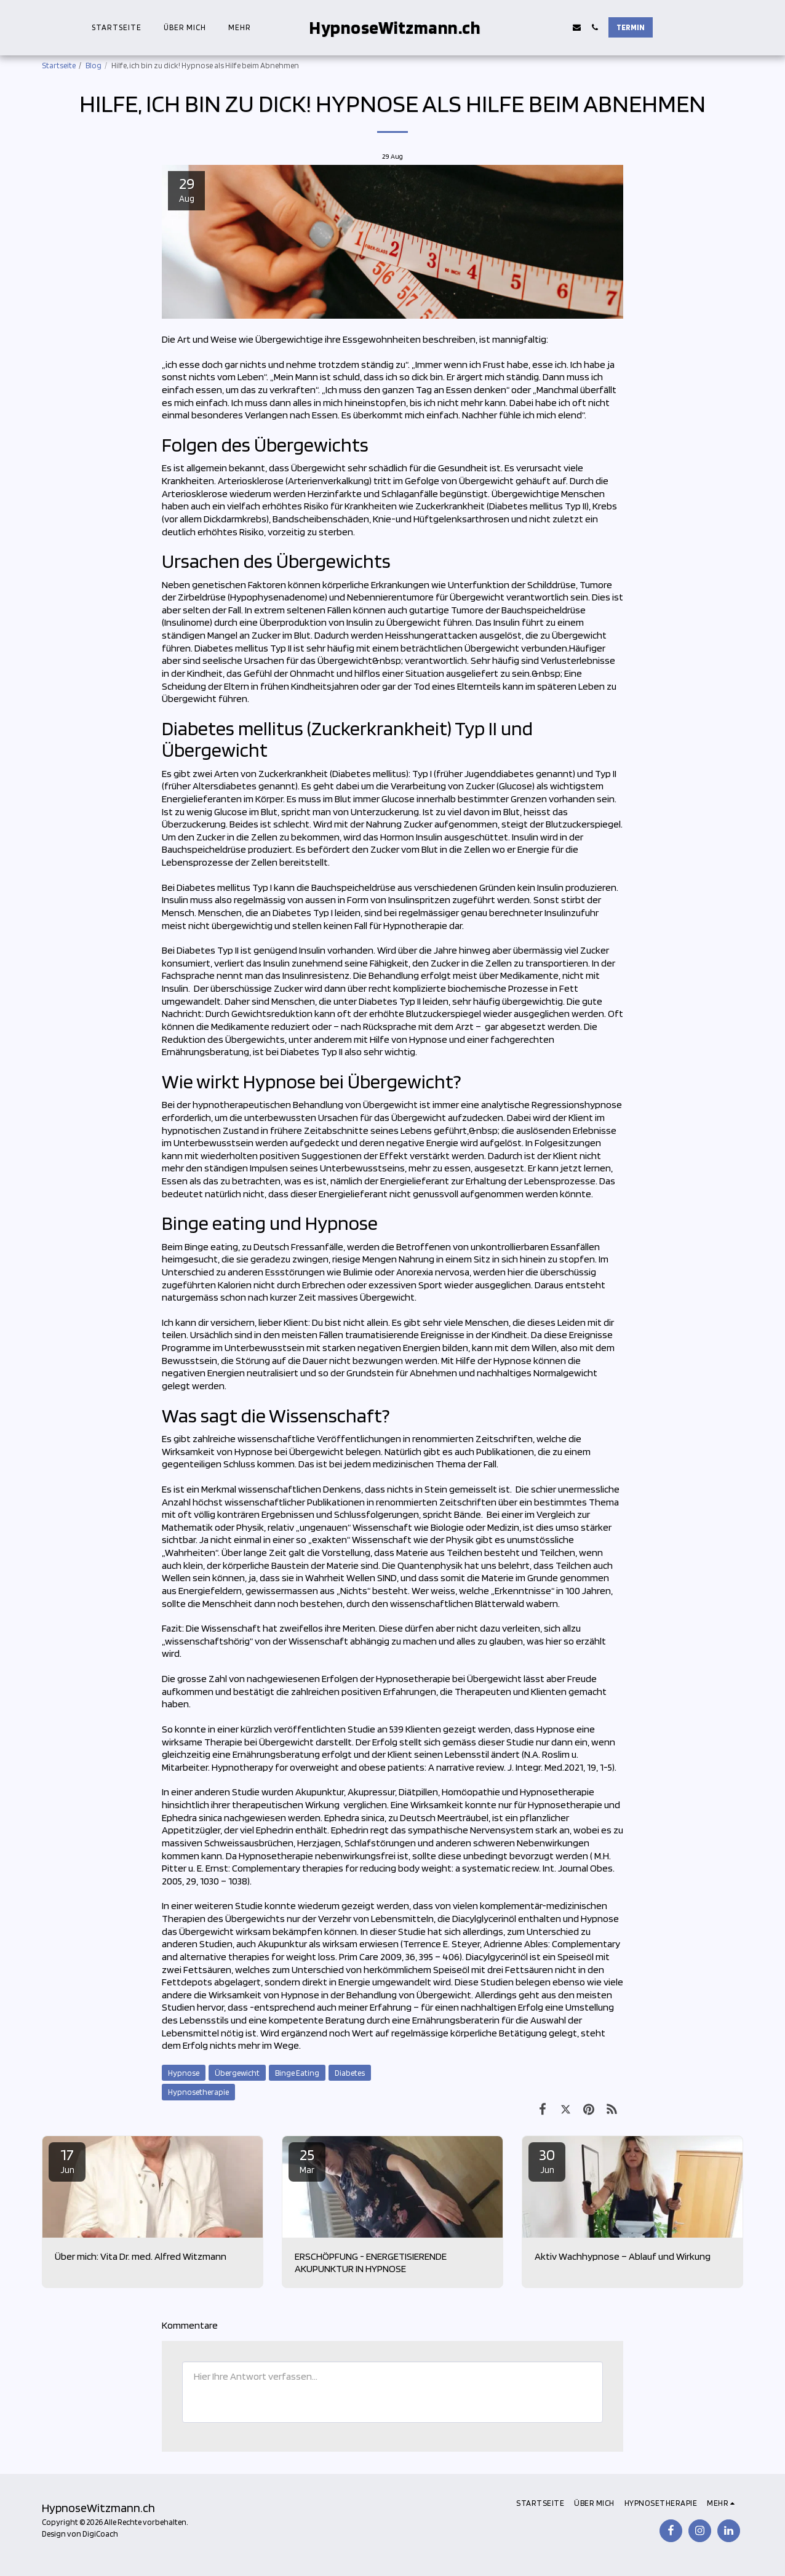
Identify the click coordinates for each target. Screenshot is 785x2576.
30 (546, 2160)
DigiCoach (100, 2533)
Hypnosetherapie (198, 2092)
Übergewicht (237, 2073)
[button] (546, 27)
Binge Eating (297, 2073)
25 (307, 2160)
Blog (94, 65)
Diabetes (350, 2073)
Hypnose (183, 2073)
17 (67, 2160)
